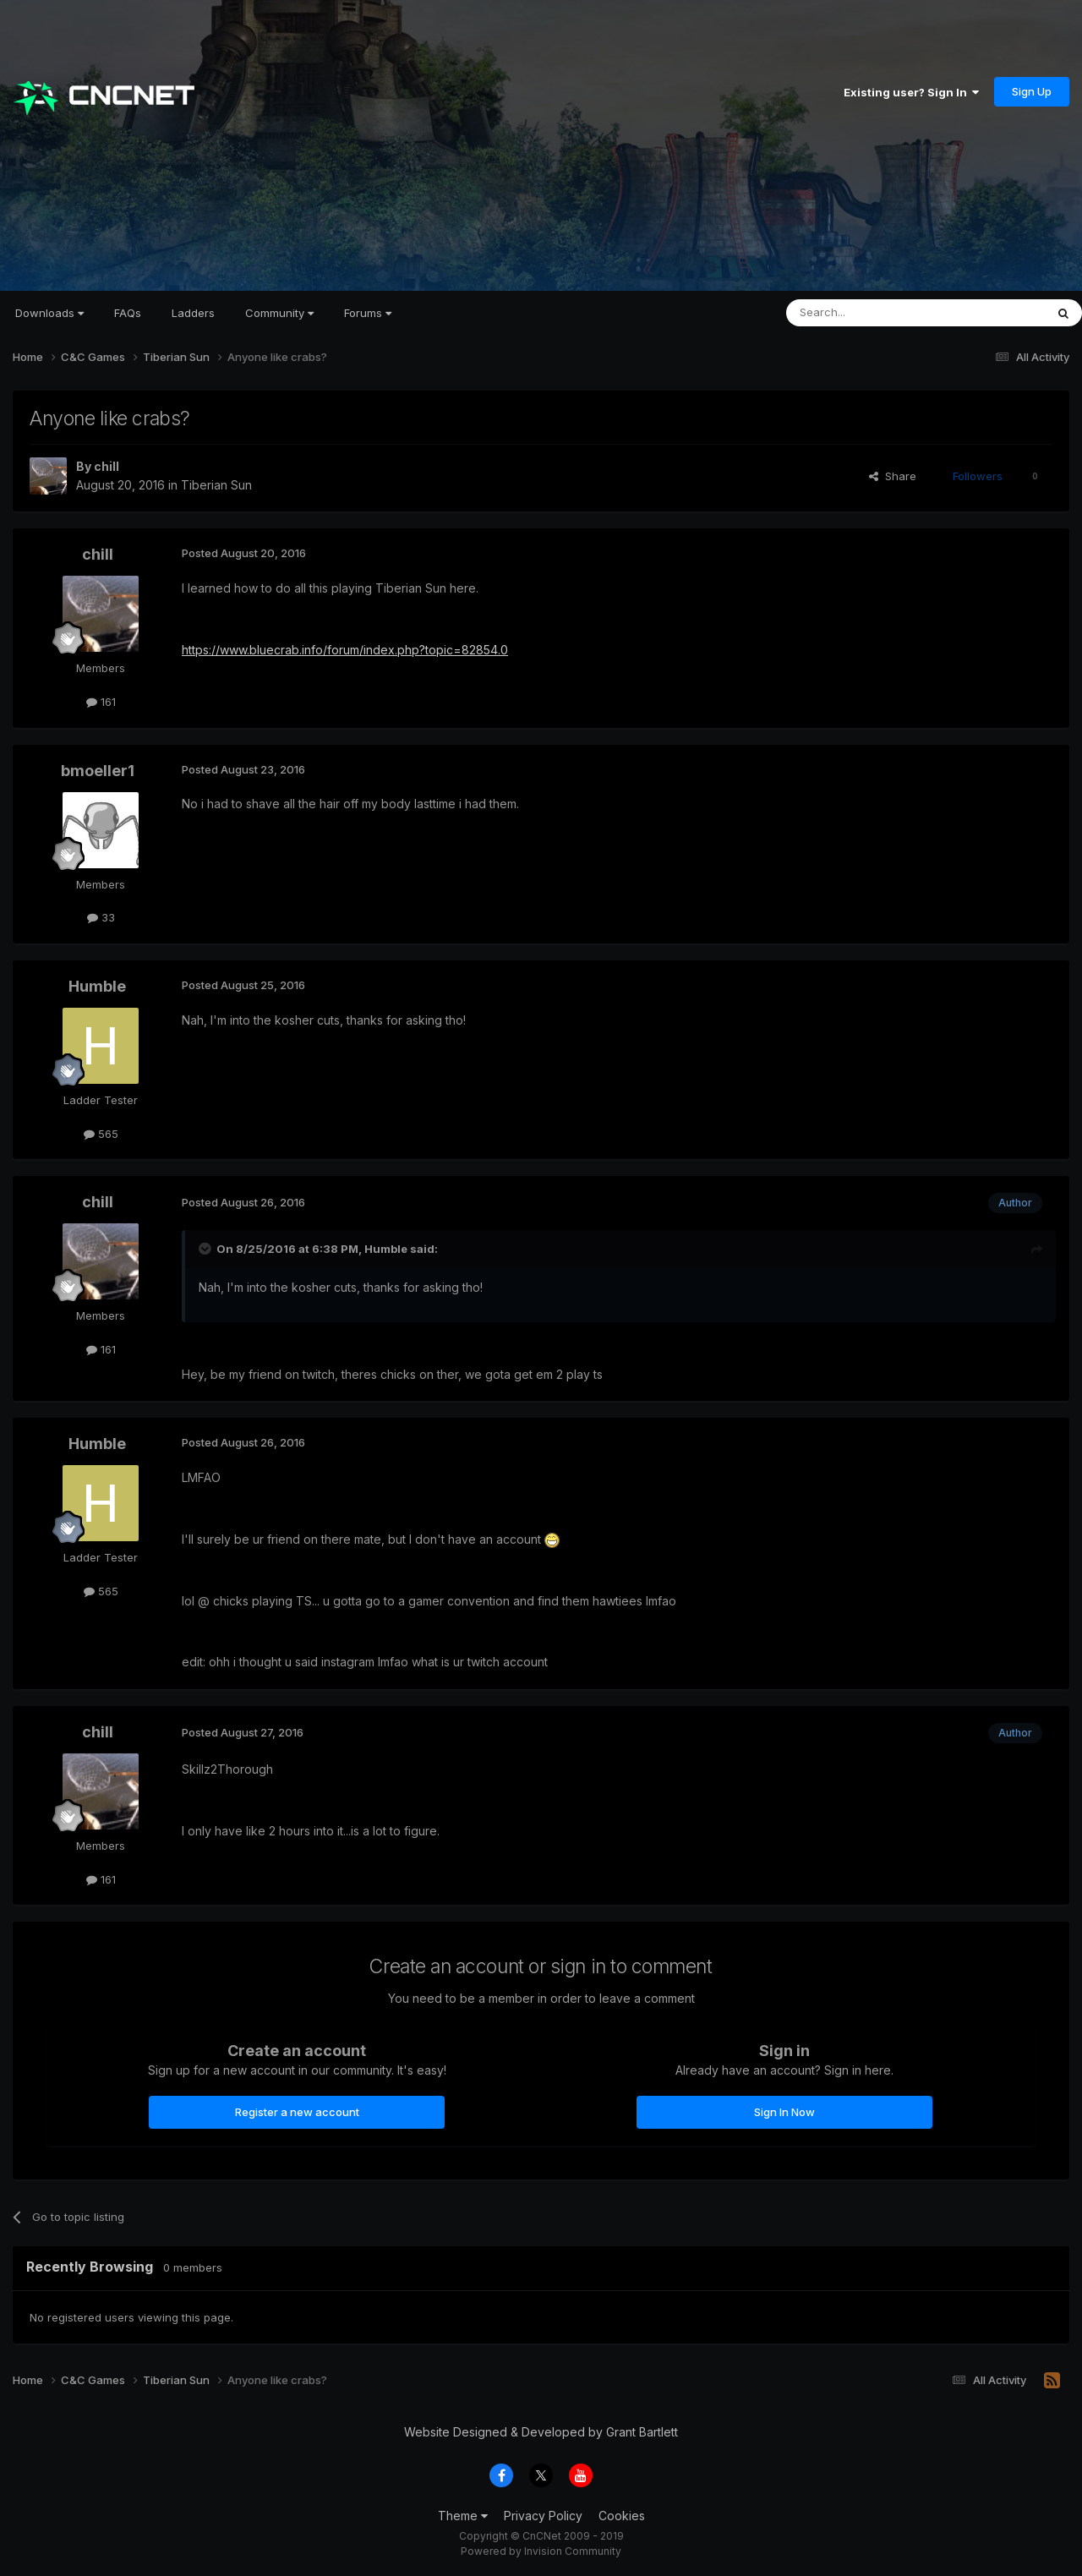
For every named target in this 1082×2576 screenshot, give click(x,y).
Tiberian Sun (216, 485)
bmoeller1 (97, 770)
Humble (97, 986)
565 (101, 1133)
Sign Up (1032, 91)
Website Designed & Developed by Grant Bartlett (541, 2432)
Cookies (621, 2515)
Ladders (193, 313)
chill (106, 466)
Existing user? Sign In (911, 92)
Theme (463, 2515)
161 (101, 701)
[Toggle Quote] (206, 1248)
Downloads (49, 313)
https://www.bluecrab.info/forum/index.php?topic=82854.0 (345, 650)
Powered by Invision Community (541, 2551)
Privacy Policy (543, 2515)
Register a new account (297, 2112)
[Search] (872, 312)
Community (279, 313)
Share (892, 476)
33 (101, 917)
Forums (367, 313)
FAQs (127, 313)
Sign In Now (784, 2112)
